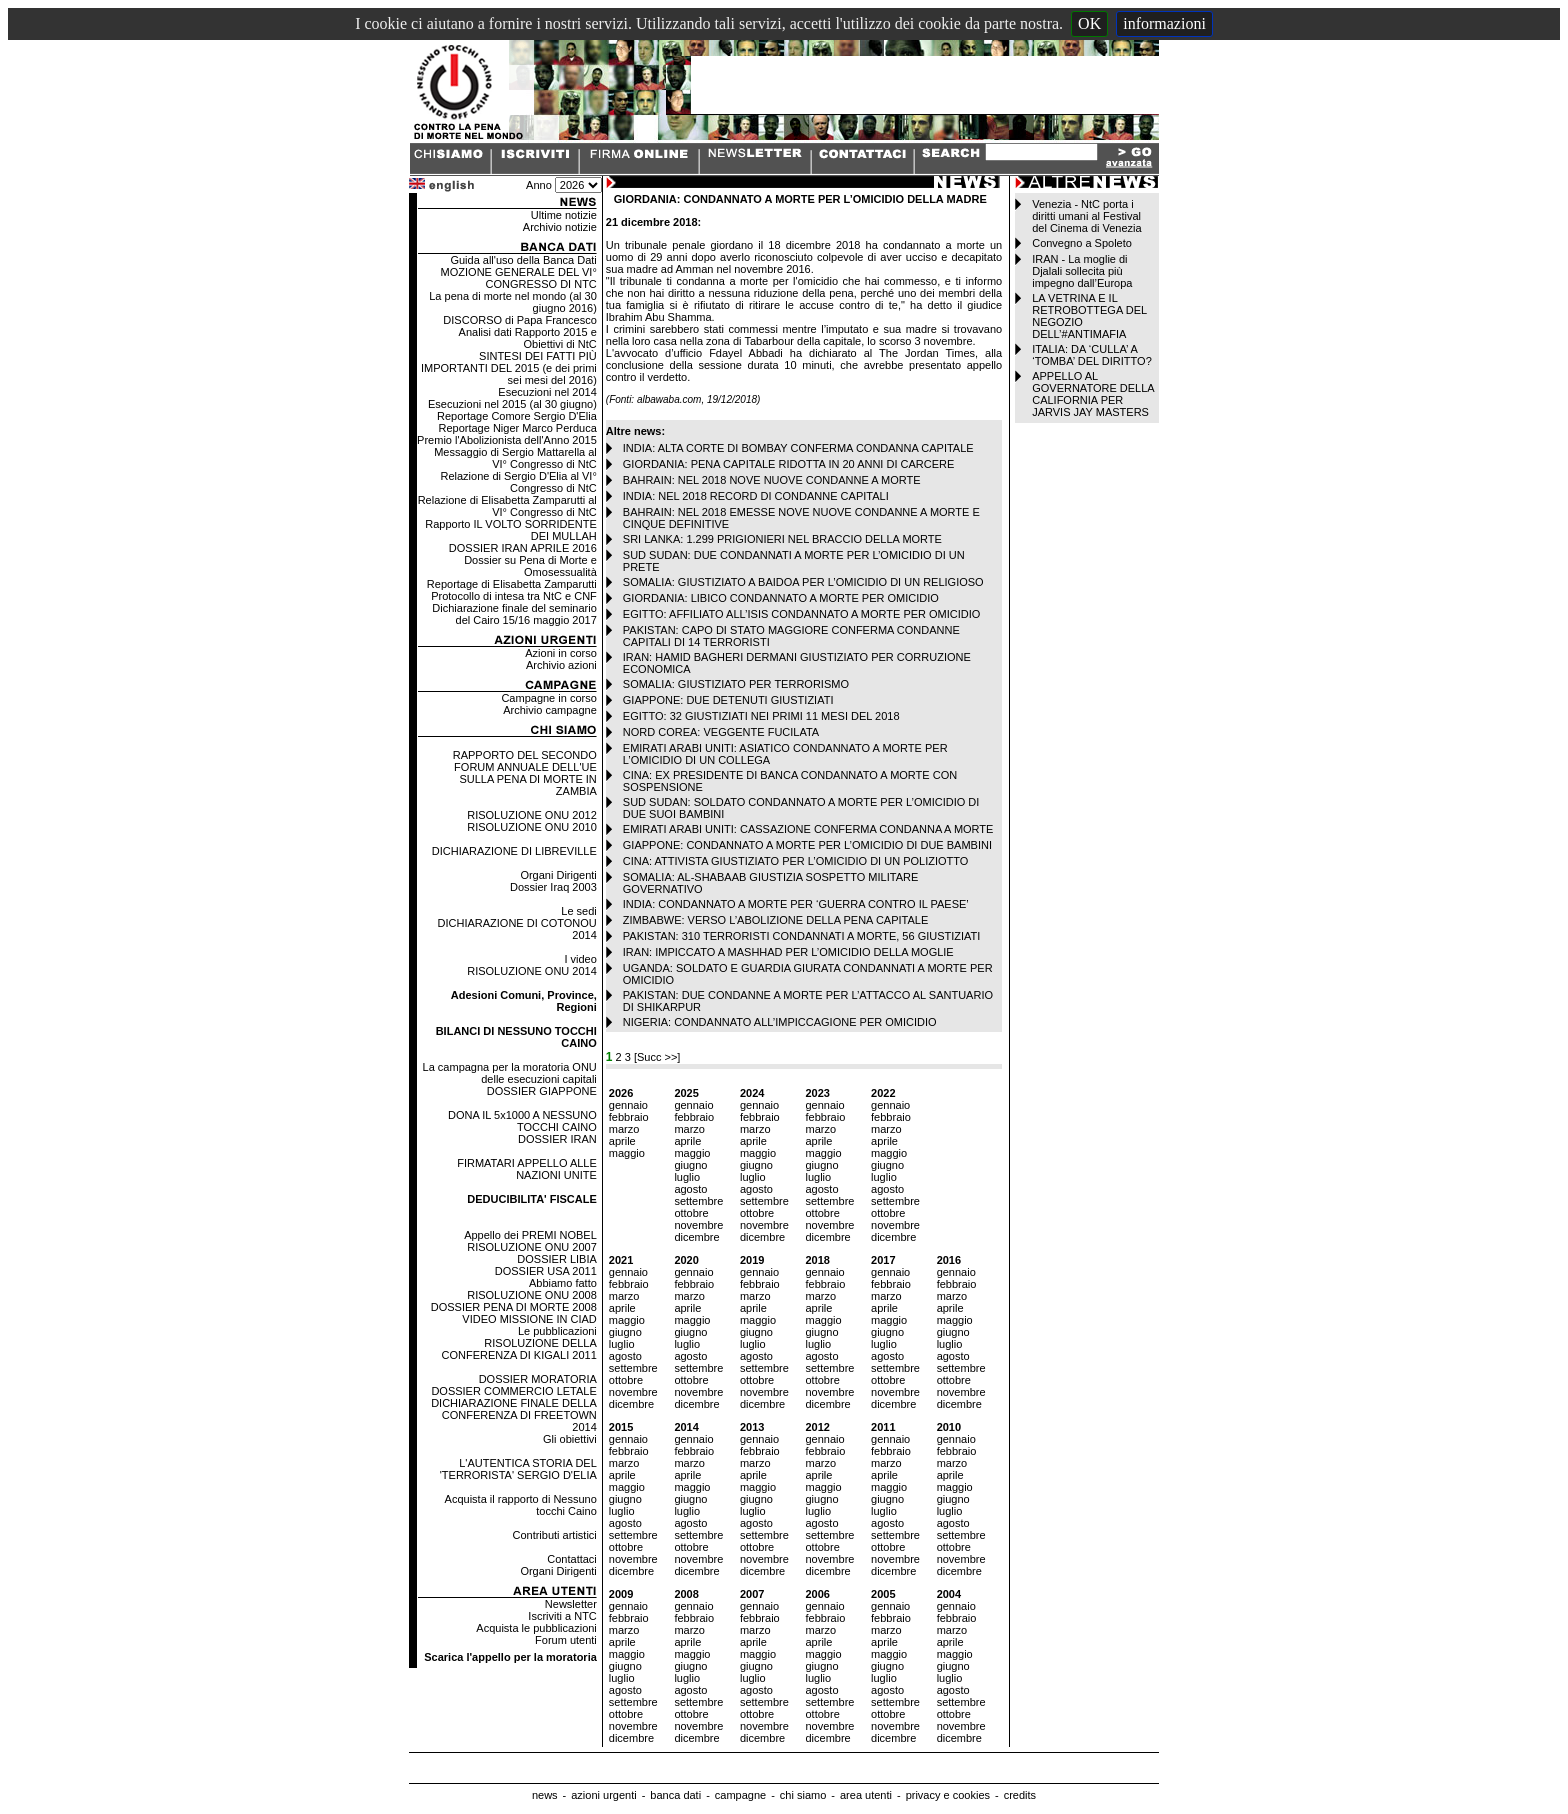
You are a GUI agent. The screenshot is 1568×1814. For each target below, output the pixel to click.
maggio (627, 1153)
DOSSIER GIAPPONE (542, 1091)
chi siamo (803, 1795)
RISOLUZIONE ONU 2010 (532, 827)
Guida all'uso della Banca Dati (523, 260)
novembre (698, 1225)
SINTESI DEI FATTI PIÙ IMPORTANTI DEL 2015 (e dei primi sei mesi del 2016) (509, 368)
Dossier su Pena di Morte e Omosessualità (530, 566)
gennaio (628, 1105)
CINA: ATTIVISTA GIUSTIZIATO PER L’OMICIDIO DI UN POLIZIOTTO (796, 861)
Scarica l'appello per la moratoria (510, 1657)
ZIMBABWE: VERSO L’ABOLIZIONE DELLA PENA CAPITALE (775, 920)
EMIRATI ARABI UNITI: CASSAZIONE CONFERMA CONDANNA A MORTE (808, 829)
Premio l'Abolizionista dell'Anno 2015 (507, 440)
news (545, 1795)
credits (1020, 1795)
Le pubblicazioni (557, 1331)
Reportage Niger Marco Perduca (517, 428)
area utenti (866, 1795)
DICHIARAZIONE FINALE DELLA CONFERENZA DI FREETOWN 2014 (514, 1415)
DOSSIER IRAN (557, 1139)
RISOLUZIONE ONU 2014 (532, 971)
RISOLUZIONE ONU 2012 (532, 815)
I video (580, 959)
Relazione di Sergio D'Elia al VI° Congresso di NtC (519, 482)
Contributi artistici (554, 1535)
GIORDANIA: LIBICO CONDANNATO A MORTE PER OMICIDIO (781, 598)
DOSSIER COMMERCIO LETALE (513, 1391)
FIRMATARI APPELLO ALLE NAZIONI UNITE (527, 1169)
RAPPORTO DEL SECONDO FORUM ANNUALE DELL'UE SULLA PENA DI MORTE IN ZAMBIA (525, 773)
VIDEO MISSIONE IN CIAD (529, 1319)
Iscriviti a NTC (562, 1616)
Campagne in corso (548, 698)
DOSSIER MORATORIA (538, 1379)
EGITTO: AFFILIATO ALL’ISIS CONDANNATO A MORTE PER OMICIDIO (802, 614)
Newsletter (571, 1604)
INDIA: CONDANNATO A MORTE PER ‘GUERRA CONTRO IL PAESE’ (796, 904)
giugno (690, 1165)
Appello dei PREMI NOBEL (530, 1235)
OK (1089, 23)
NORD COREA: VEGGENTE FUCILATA (721, 732)
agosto (690, 1189)
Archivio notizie (560, 227)
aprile (622, 1141)
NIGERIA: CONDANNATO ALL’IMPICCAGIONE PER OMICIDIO (780, 1022)
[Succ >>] (657, 1057)
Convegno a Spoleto (1082, 243)
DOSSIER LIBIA (556, 1259)
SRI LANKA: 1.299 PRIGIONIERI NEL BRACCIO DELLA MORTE (782, 539)
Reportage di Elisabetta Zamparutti (512, 584)
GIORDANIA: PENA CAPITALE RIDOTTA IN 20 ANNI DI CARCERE (789, 464)
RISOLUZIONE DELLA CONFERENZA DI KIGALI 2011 (519, 1349)
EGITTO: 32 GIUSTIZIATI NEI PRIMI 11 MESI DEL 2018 (761, 716)
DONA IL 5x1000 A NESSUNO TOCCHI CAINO (522, 1121)
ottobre (691, 1213)
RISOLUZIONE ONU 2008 (532, 1295)
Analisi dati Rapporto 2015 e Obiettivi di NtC (528, 338)
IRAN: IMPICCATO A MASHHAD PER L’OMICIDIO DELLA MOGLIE (788, 952)
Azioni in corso (561, 653)
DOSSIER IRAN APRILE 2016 (523, 548)
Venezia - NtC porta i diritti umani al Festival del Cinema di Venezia (1086, 216)
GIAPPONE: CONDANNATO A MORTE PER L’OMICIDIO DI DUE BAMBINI (807, 845)
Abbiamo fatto (563, 1283)
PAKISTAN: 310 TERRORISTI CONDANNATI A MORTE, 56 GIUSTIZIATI (802, 936)
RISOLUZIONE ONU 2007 (532, 1247)
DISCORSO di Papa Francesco (519, 320)
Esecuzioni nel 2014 (547, 392)
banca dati (675, 1795)
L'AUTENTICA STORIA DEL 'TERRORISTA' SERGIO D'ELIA (518, 1469)
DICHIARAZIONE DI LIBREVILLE (514, 851)
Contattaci (572, 1559)
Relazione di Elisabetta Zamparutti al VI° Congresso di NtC (507, 506)
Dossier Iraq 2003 (553, 887)
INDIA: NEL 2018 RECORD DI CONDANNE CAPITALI (756, 496)
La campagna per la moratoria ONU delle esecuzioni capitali (510, 1073)
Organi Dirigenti (558, 875)
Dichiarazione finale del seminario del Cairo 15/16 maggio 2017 (514, 614)
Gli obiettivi (570, 1439)
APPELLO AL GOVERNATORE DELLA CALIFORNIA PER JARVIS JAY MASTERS (1093, 394)
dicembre (696, 1237)
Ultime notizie (564, 215)
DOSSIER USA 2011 (546, 1271)
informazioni (1164, 23)
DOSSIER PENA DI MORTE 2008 (514, 1307)
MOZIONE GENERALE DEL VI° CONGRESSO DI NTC (519, 278)
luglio (687, 1177)
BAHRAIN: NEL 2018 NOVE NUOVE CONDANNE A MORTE (772, 480)
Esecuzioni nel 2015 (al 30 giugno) (512, 404)
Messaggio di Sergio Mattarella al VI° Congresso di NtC (515, 458)
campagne (740, 1795)
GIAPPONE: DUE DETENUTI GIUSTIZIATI (728, 700)
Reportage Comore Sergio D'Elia (517, 416)
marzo (624, 1129)
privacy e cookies (948, 1795)
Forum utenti (566, 1640)
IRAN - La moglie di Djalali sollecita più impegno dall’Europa (1082, 271)
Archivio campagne (550, 710)
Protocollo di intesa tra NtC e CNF (514, 596)
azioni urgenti (603, 1795)
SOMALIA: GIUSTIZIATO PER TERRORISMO (736, 684)
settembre (698, 1201)
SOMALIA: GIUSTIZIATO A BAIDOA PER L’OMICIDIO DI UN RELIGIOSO (803, 582)
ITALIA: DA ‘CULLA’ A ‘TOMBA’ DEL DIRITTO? (1092, 355)
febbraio (629, 1117)
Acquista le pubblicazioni (536, 1628)
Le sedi (578, 911)
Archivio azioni (561, 665)
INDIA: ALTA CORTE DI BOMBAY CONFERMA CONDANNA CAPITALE (798, 448)
